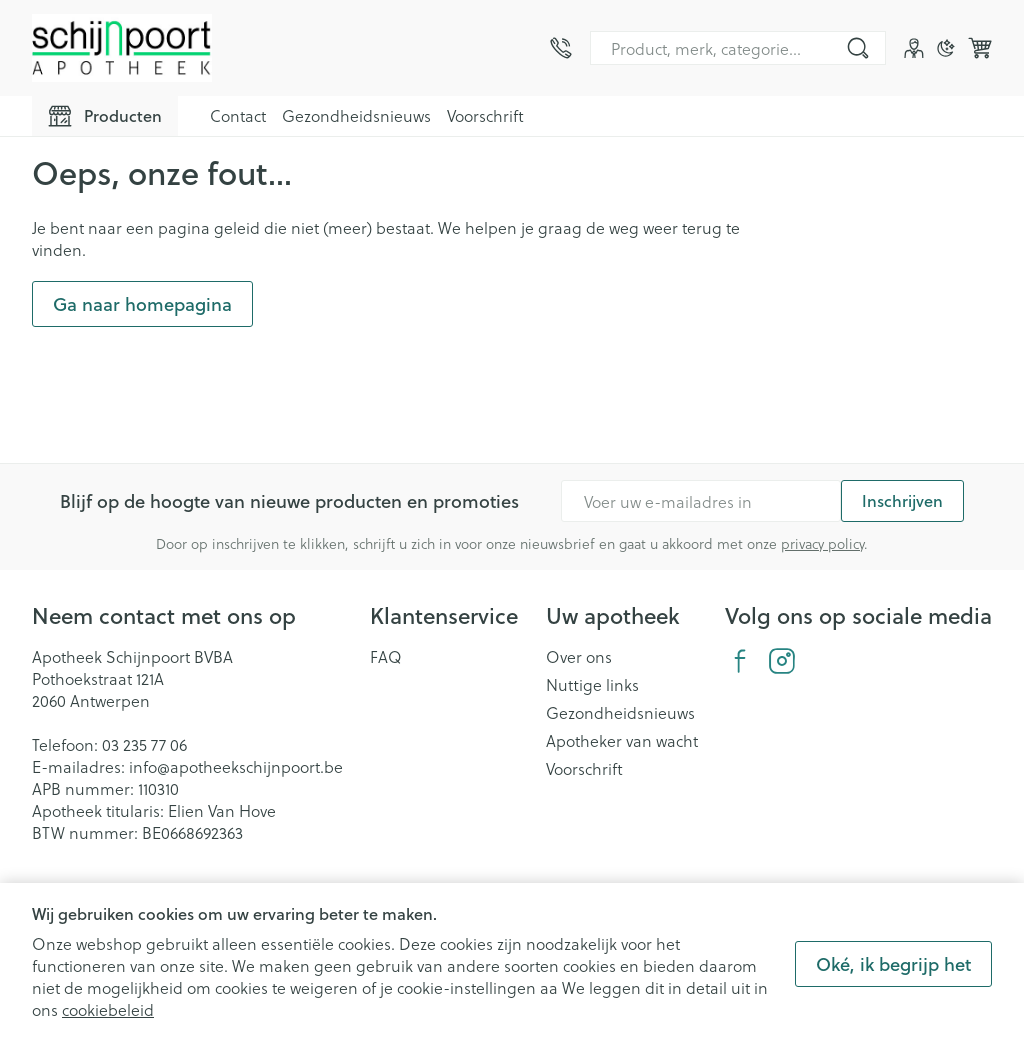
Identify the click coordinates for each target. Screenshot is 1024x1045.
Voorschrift (485, 115)
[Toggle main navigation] (105, 116)
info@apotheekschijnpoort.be (236, 766)
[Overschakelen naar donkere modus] (946, 48)
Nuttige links (592, 685)
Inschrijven (902, 500)
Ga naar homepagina (142, 304)
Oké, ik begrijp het (893, 964)
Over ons (579, 657)
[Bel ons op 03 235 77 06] (561, 48)
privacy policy (822, 543)
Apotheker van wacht (622, 741)
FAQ (386, 657)
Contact (238, 115)
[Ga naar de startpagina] (122, 48)
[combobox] (738, 48)
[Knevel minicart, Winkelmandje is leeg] (980, 48)
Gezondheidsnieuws (356, 115)
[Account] (914, 48)
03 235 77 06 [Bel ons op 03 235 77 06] (144, 744)
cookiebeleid (108, 1009)
